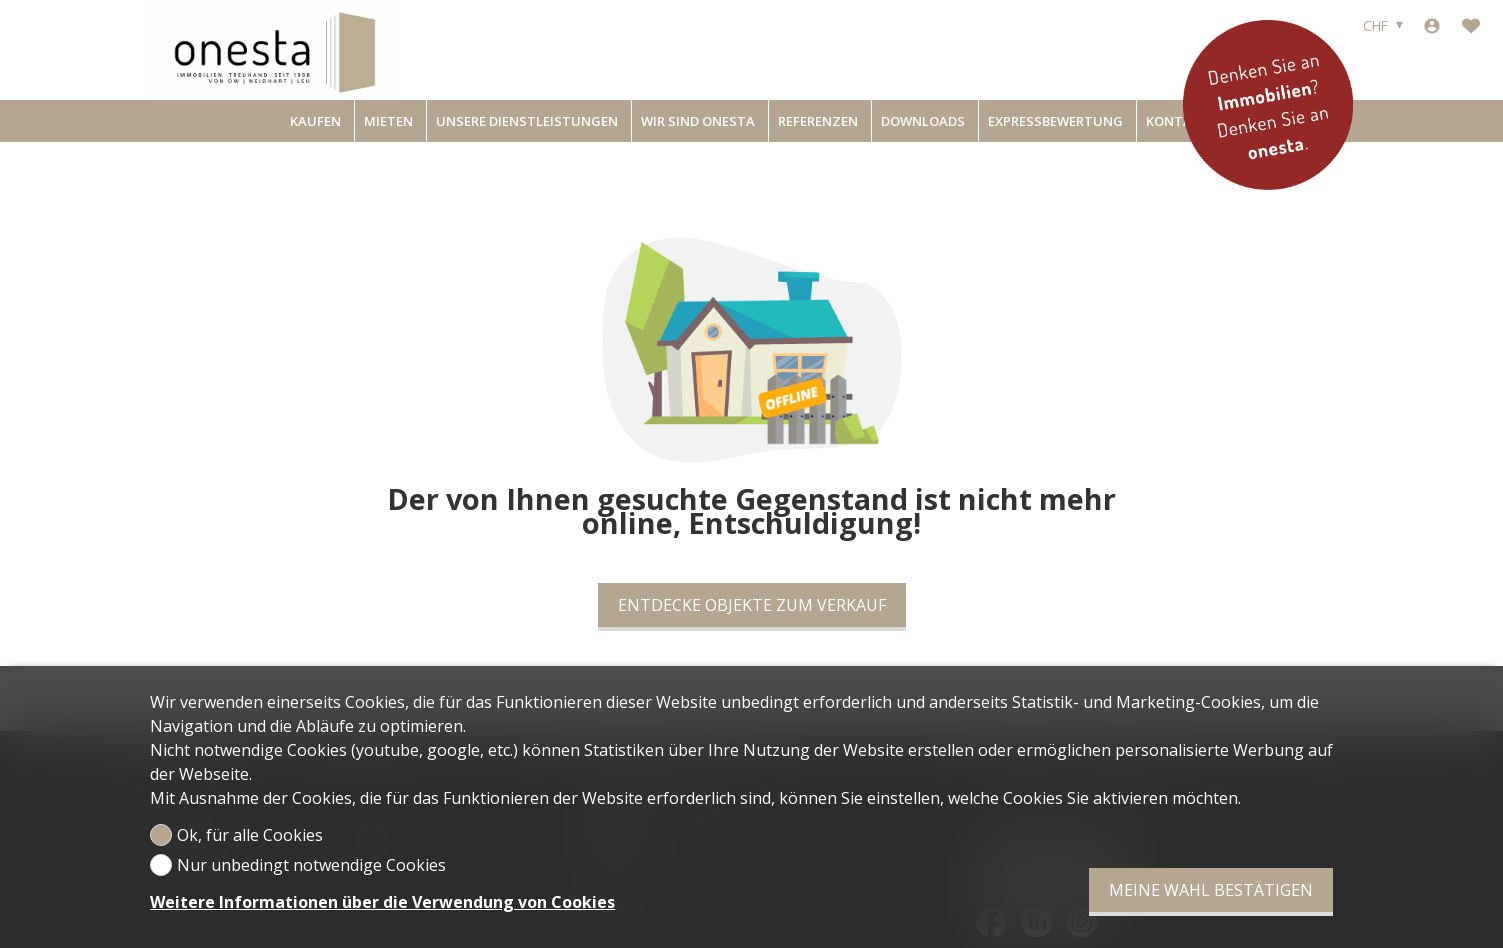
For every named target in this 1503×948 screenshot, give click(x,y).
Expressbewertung (1055, 121)
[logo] (275, 50)
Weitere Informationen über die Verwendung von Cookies (382, 902)
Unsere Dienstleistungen (527, 121)
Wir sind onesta (698, 121)
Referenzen (818, 121)
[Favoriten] (1471, 26)
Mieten (388, 121)
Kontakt (1177, 121)
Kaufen (315, 121)
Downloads (923, 121)
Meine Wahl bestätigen (1211, 890)
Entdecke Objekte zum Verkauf (752, 605)
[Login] (1432, 26)
